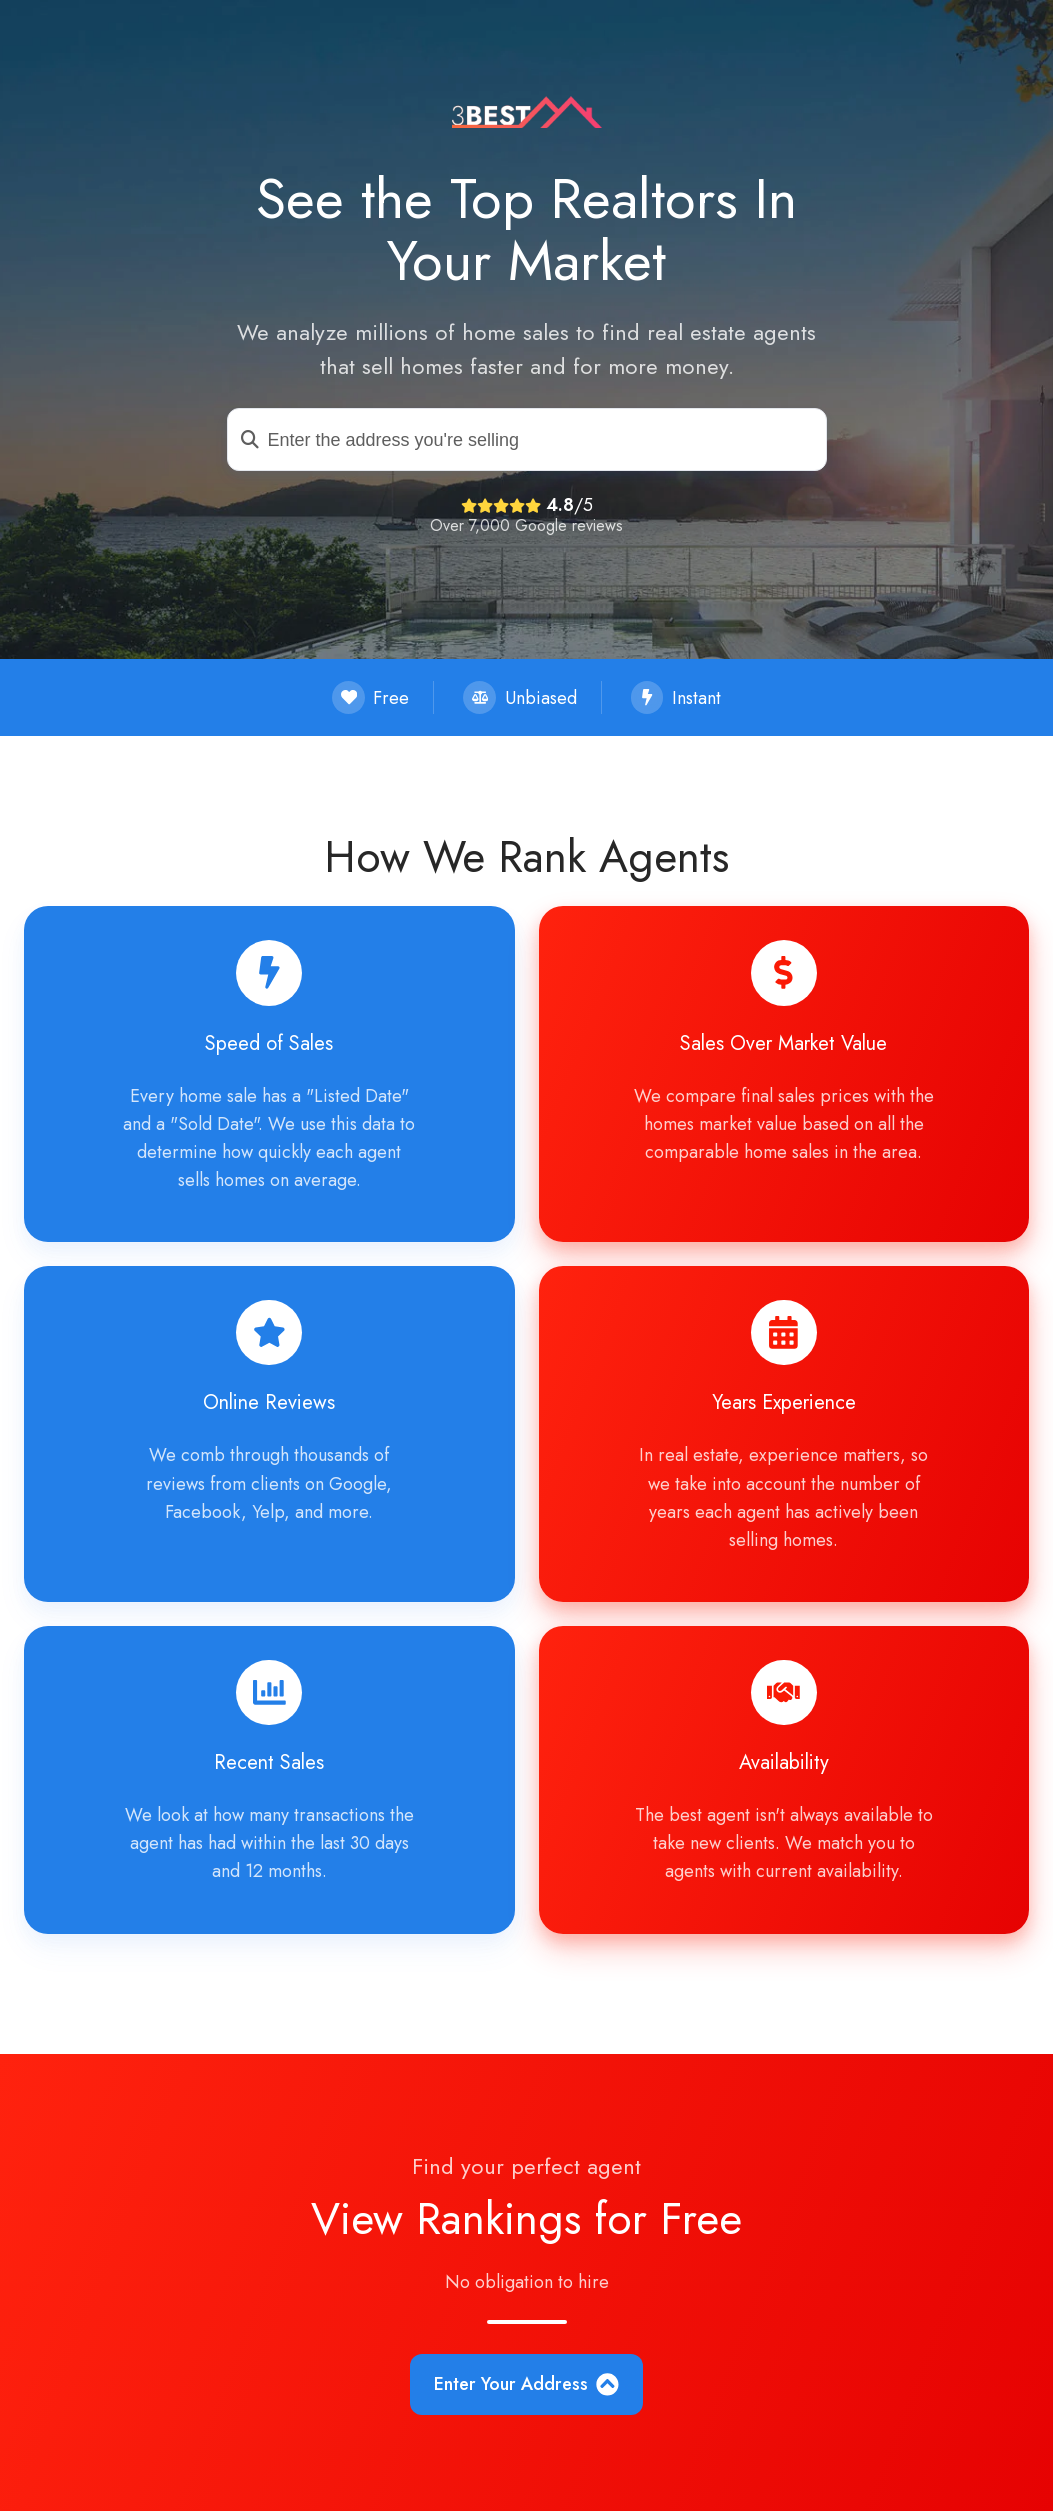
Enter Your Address (526, 2384)
